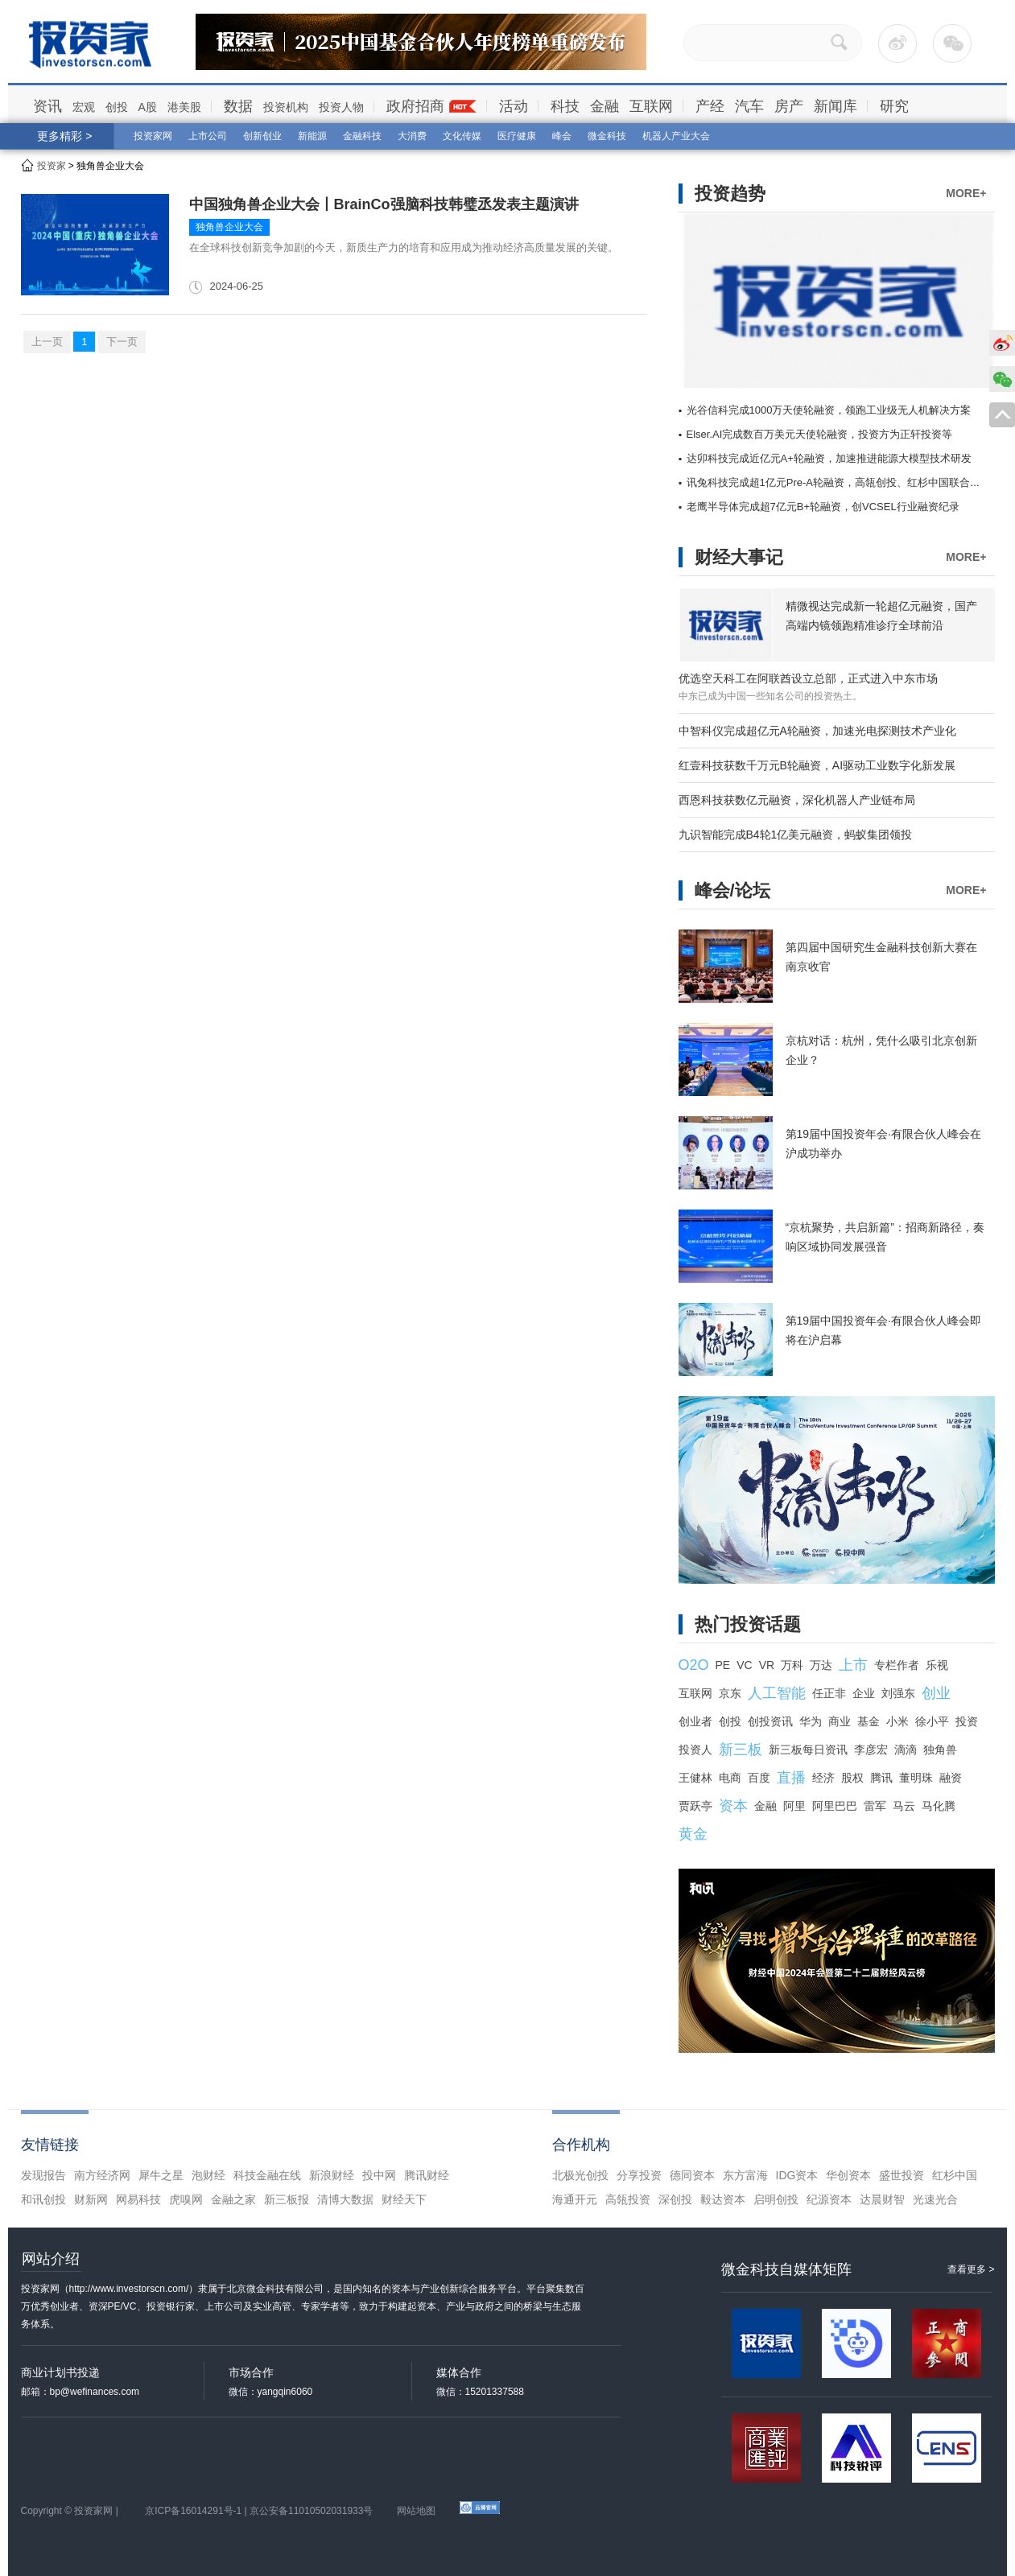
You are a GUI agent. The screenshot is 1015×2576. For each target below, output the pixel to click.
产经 (709, 106)
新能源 (312, 136)
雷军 (875, 1805)
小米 (897, 1721)
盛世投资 (901, 2175)
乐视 (937, 1665)
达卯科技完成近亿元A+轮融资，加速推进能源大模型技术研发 (829, 458)
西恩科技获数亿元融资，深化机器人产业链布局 (797, 799)
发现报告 (43, 2175)
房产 (788, 106)
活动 (513, 106)
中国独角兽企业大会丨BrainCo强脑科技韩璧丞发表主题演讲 (384, 204)
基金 (868, 1721)
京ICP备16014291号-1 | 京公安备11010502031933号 (259, 2510)
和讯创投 (43, 2199)
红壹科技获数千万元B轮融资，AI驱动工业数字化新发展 (817, 765)
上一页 (47, 342)
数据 (238, 106)
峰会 (561, 136)
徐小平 (932, 1721)
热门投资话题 (748, 1624)
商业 (839, 1721)
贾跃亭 (695, 1805)
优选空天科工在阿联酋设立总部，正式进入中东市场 (808, 678)
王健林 (695, 1777)
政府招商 (415, 106)
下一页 (122, 342)
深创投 (675, 2199)
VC (744, 1665)
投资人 (695, 1749)
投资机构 (285, 107)
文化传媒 (462, 136)
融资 (950, 1777)
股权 (852, 1777)
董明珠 (916, 1777)
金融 (604, 106)
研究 (894, 106)
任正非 (829, 1693)
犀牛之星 (161, 2175)
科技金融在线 (267, 2175)
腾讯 (881, 1777)
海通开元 (574, 2199)
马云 (904, 1805)
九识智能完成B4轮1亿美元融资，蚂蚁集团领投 (796, 834)
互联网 (651, 106)
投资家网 (153, 136)
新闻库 (835, 106)
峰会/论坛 (732, 890)
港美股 (184, 107)
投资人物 (341, 107)
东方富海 (745, 2175)
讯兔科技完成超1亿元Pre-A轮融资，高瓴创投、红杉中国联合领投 (839, 482)
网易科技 (138, 2199)
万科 (792, 1665)
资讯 (47, 106)
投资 (966, 1721)
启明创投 (775, 2199)
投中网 (379, 2175)
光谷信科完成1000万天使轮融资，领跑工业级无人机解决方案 (829, 410)
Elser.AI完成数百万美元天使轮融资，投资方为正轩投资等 (820, 434)
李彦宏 (871, 1749)
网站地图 (416, 2510)
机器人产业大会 (676, 136)
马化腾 (938, 1805)
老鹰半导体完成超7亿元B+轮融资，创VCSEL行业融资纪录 (823, 507)
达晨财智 (882, 2199)
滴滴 (905, 1749)
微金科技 (607, 136)
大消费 (412, 136)
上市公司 (207, 136)
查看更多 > (970, 2269)
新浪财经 (331, 2175)
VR (766, 1665)
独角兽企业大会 (229, 227)
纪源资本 (829, 2199)
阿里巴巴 (834, 1805)
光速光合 (935, 2199)
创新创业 (262, 136)
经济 (823, 1777)
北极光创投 (580, 2175)
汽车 (749, 106)
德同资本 (692, 2175)
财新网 (91, 2199)
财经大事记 (739, 557)
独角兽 (940, 1749)
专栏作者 (896, 1665)
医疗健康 (516, 136)
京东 (730, 1693)
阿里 (794, 1805)
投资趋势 (730, 193)
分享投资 (639, 2175)
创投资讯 (770, 1721)
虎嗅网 (186, 2199)
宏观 (83, 107)
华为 (810, 1721)
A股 (147, 107)
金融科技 (362, 136)
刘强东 (898, 1693)
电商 (730, 1777)
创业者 (695, 1721)
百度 (759, 1777)
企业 (863, 1693)
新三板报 (286, 2199)
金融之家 (233, 2199)
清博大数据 (345, 2199)
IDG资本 (797, 2175)
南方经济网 (102, 2175)
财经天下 (404, 2199)
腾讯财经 (426, 2175)
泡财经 (208, 2175)
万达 (821, 1665)
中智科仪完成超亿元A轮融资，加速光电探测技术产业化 (817, 730)
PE (723, 1665)
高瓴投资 (627, 2199)
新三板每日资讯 (808, 1749)
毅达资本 (722, 2199)
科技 (565, 106)
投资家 (51, 165)
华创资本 (848, 2175)
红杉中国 (954, 2175)
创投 (116, 107)
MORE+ (966, 193)
